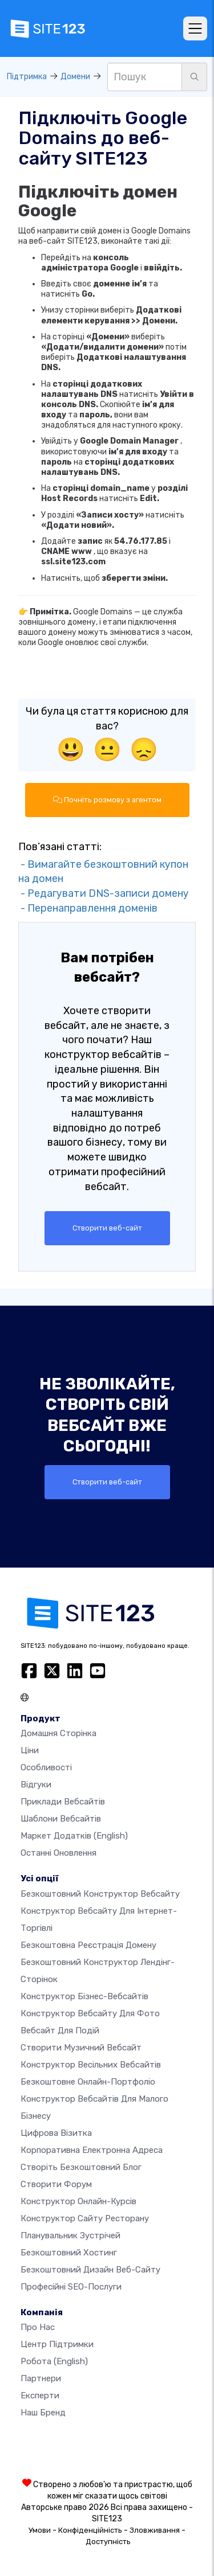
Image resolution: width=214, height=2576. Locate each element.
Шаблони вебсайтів (61, 1819)
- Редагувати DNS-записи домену (103, 893)
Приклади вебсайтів (63, 1801)
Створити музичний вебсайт (81, 2047)
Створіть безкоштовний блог (81, 2167)
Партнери (41, 2378)
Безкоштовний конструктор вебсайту (100, 1894)
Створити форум (56, 2184)
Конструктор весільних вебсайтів (91, 2065)
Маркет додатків (74, 1836)
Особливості (46, 1767)
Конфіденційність (90, 2530)
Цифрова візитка (56, 2133)
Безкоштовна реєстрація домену (88, 1945)
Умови (40, 2530)
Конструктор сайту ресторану (85, 2218)
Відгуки (36, 1784)
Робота (54, 2361)
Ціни (30, 1750)
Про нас (38, 2327)
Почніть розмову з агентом (107, 799)
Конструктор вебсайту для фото (90, 2013)
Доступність (108, 2541)
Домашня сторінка (58, 1733)
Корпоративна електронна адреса (92, 2150)
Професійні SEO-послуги (71, 2287)
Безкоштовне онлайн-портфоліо (88, 2082)
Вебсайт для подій (60, 2030)
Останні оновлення (58, 1853)
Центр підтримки (57, 2344)
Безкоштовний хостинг (69, 2252)
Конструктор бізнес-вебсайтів (84, 1996)
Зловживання (155, 2530)
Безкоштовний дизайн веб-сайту (90, 2270)
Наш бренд (43, 2412)
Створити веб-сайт (107, 1228)
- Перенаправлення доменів (88, 908)
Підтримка (27, 76)
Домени (75, 76)
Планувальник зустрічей (70, 2235)
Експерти (40, 2395)
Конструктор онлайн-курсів (78, 2201)
